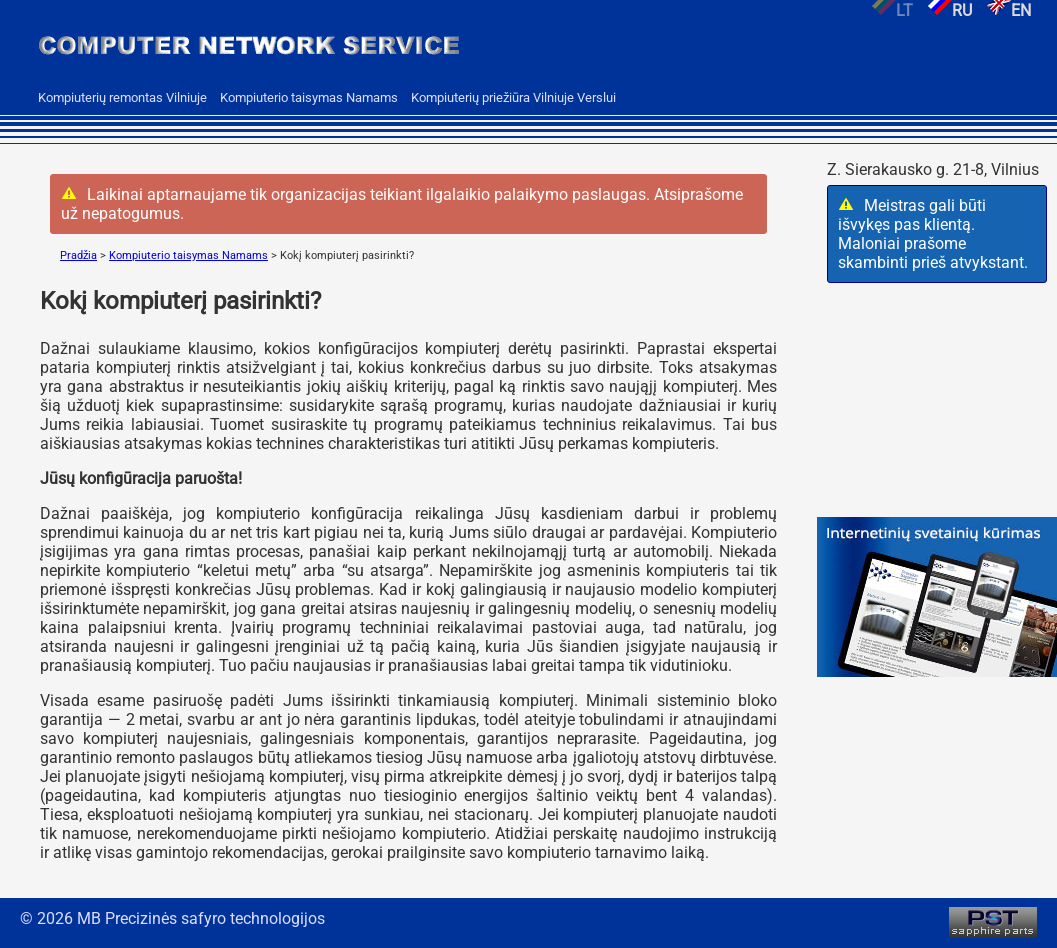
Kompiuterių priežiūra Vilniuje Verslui (513, 97)
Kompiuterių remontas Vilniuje (122, 97)
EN (1001, 10)
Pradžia (78, 255)
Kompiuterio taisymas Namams (309, 97)
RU (942, 10)
